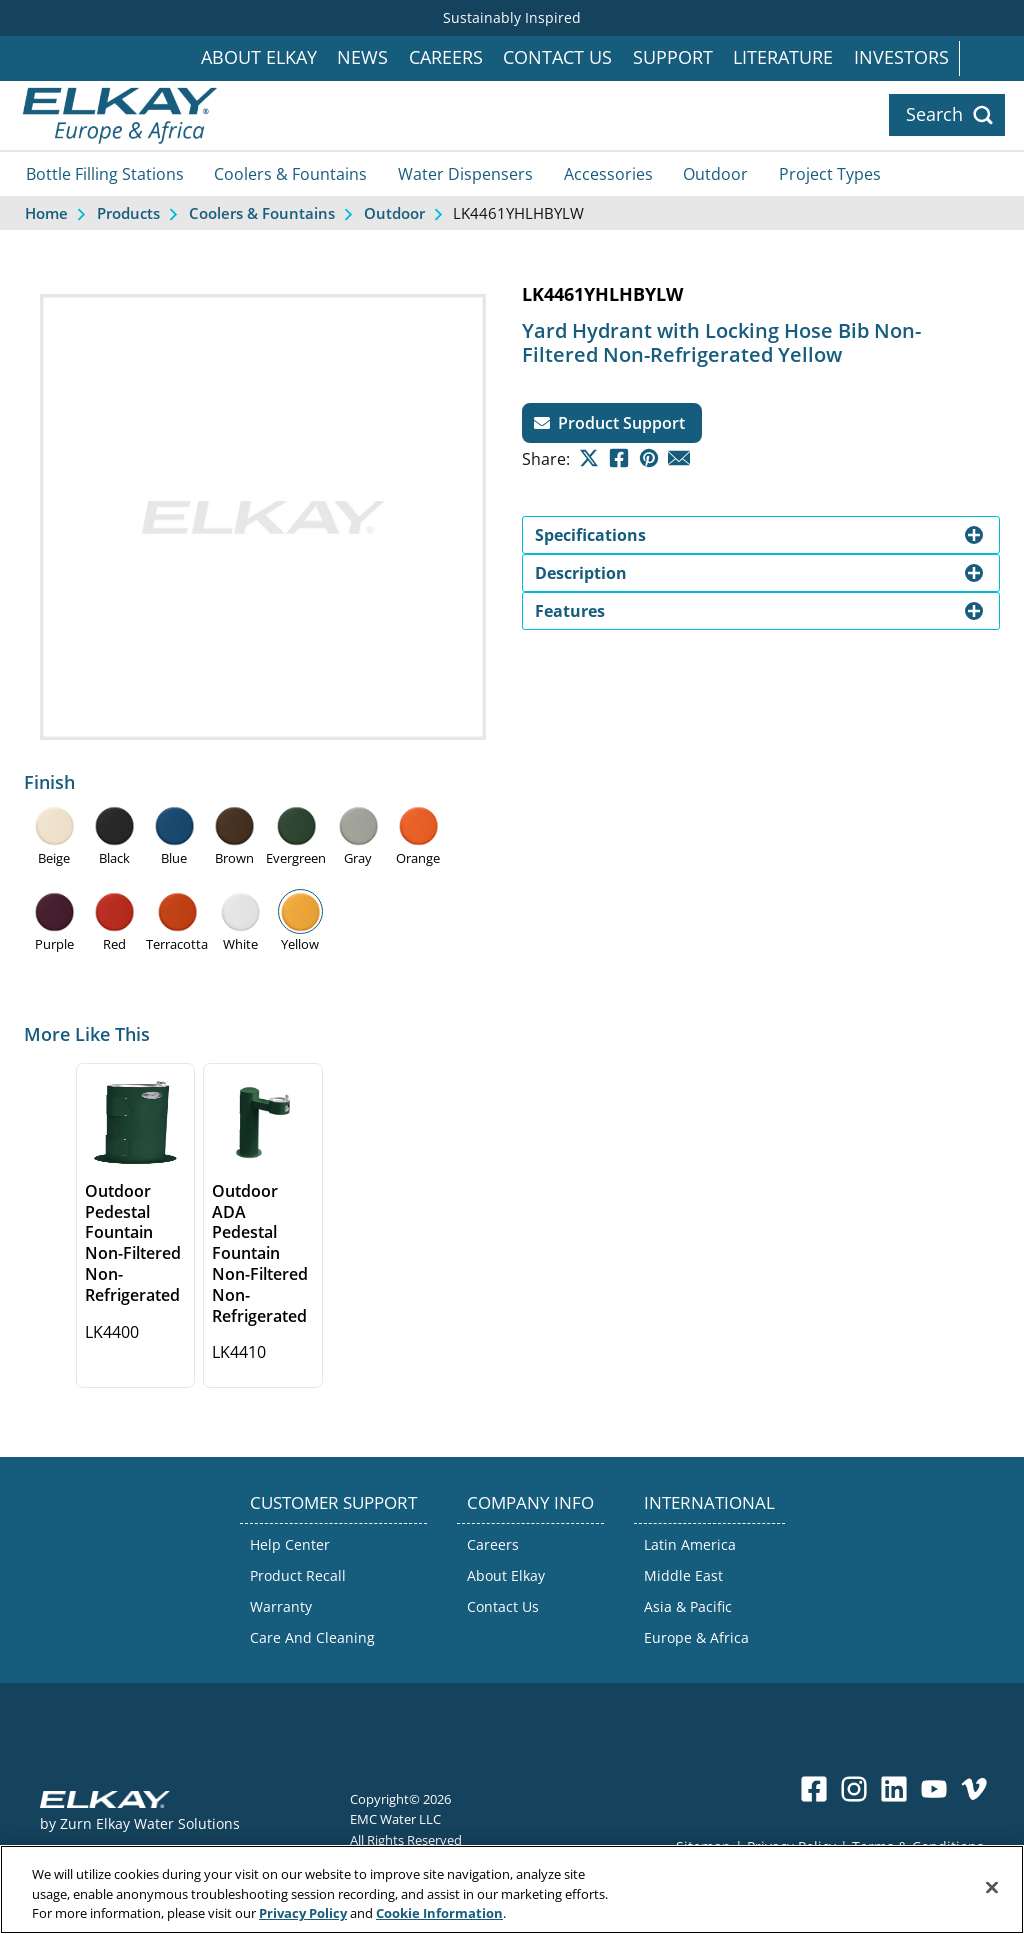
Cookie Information (439, 1923)
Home (46, 213)
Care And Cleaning (312, 1637)
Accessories (608, 174)
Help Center (290, 1544)
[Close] (992, 1896)
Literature (783, 57)
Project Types (830, 174)
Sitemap (703, 1846)
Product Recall (298, 1575)
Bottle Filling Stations (105, 174)
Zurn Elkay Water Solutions (150, 1823)
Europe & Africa (696, 1637)
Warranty (281, 1606)
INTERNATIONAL (709, 1502)
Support (673, 57)
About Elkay (259, 57)
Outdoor (715, 174)
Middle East (683, 1575)
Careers (446, 57)
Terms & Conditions (918, 1846)
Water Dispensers (465, 174)
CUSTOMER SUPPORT (333, 1502)
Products (128, 213)
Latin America (690, 1544)
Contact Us (557, 57)
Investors (901, 57)
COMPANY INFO (530, 1502)
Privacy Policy (791, 1846)
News (362, 57)
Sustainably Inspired (512, 17)
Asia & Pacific (688, 1606)
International (991, 58)
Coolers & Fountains (290, 174)
